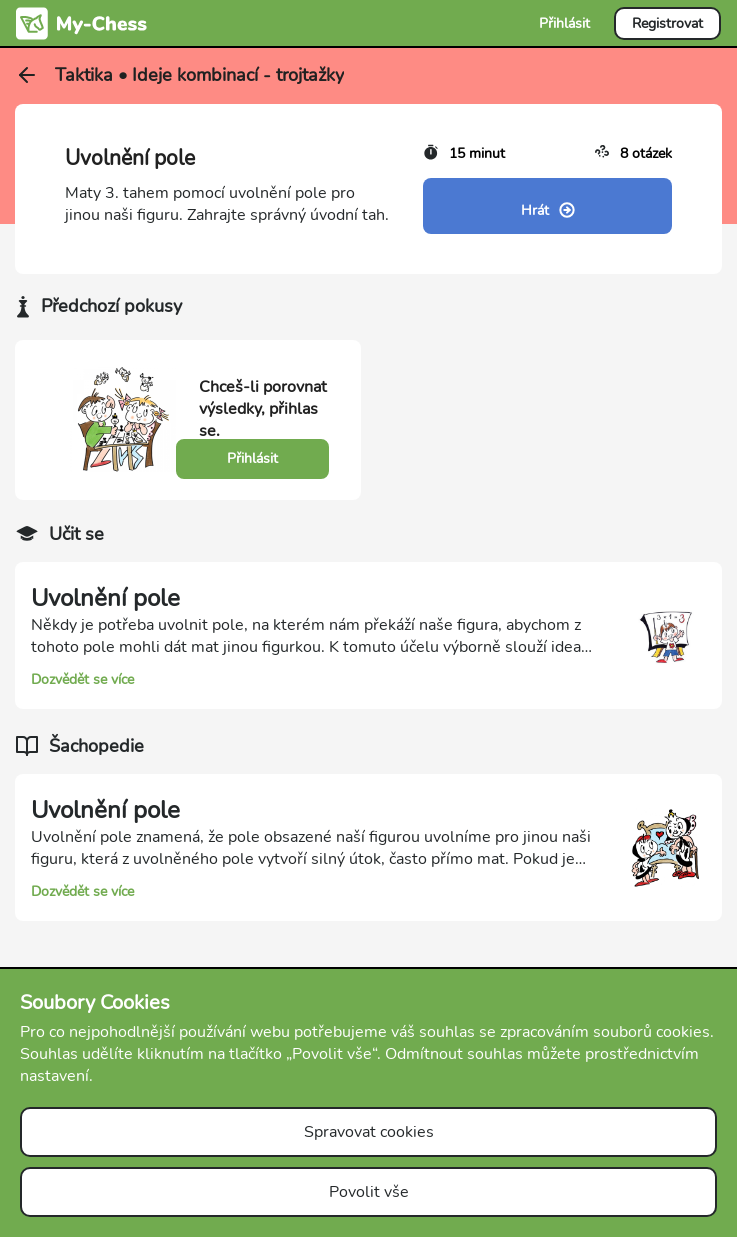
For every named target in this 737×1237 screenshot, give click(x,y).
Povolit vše (369, 1192)
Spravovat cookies (369, 1132)
